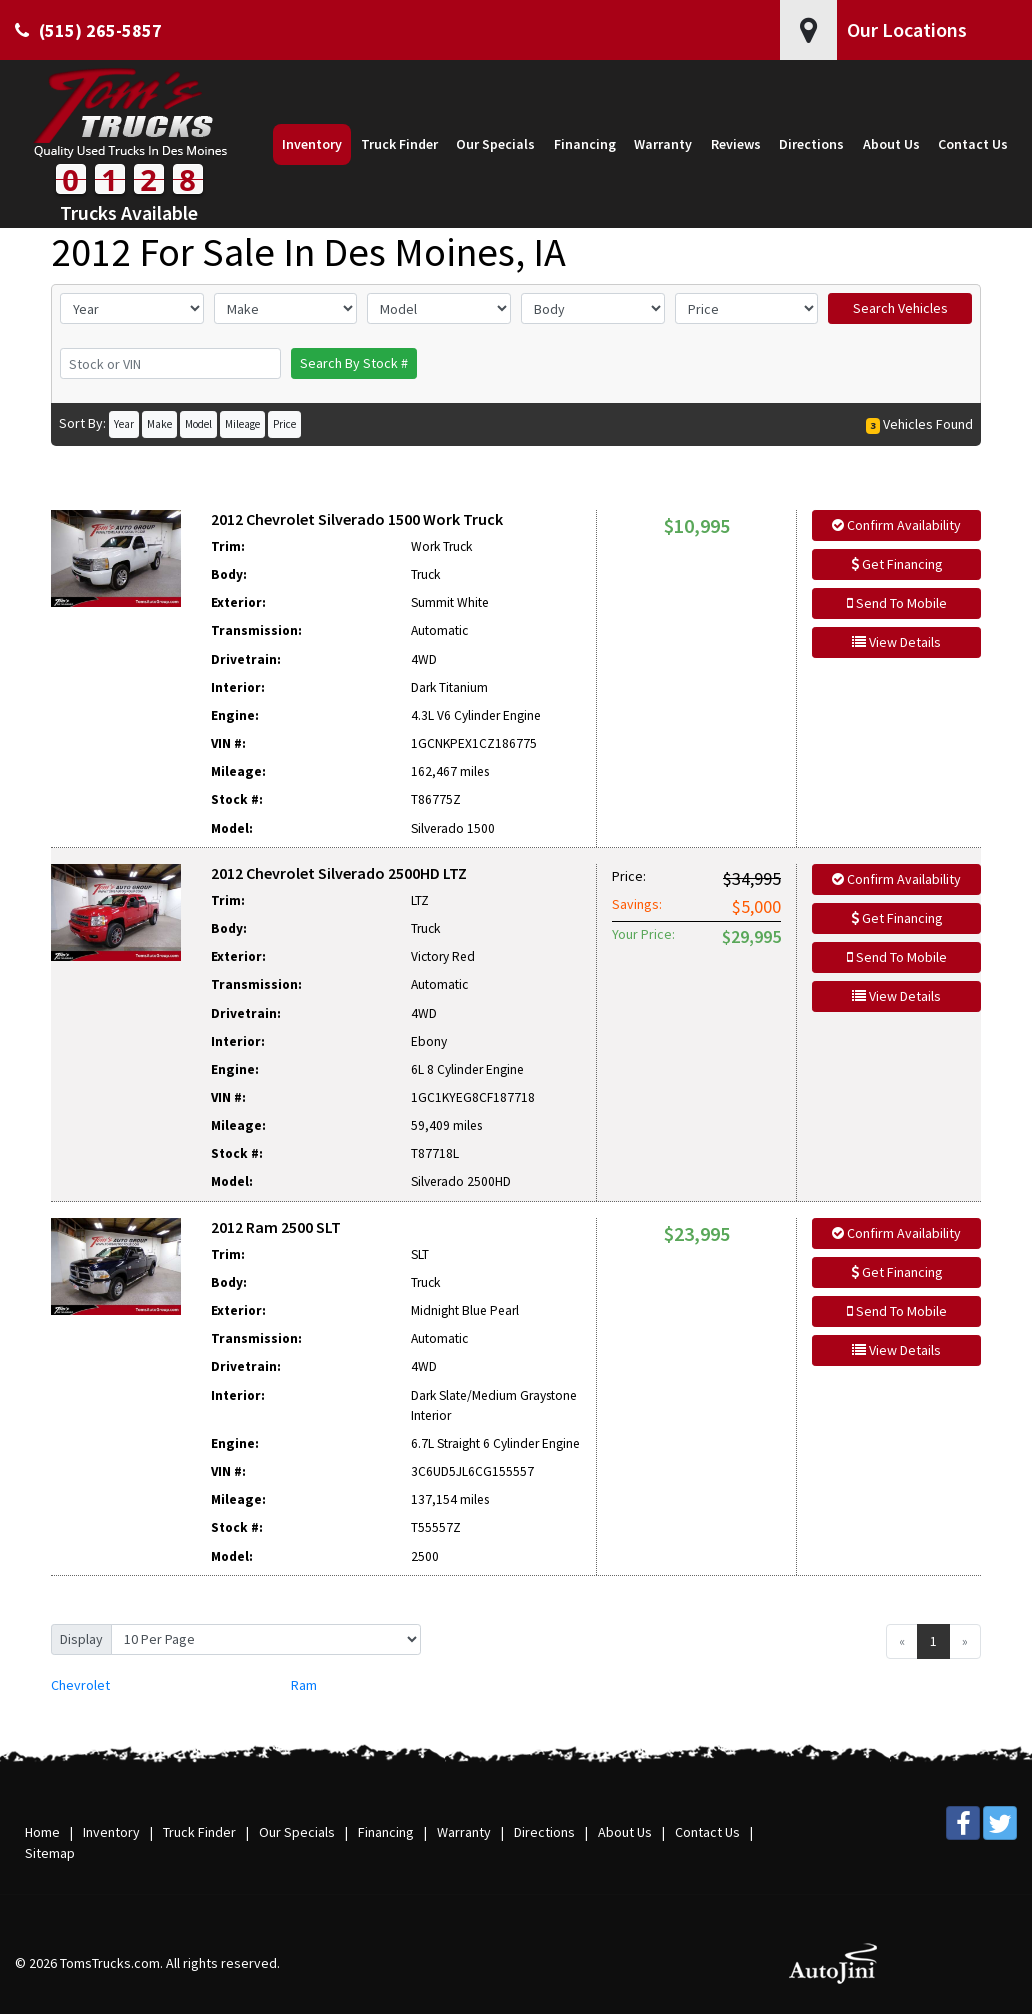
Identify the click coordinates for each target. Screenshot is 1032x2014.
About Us (625, 1832)
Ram (304, 1685)
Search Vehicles (900, 308)
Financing (386, 1832)
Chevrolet (80, 1685)
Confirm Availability (896, 525)
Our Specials (297, 1832)
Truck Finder (199, 1832)
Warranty (464, 1832)
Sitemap (50, 1853)
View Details (896, 642)
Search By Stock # (354, 363)
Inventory (111, 1832)
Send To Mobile (897, 603)
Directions (544, 1832)
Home (42, 1832)
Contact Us (707, 1832)
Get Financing (897, 564)
